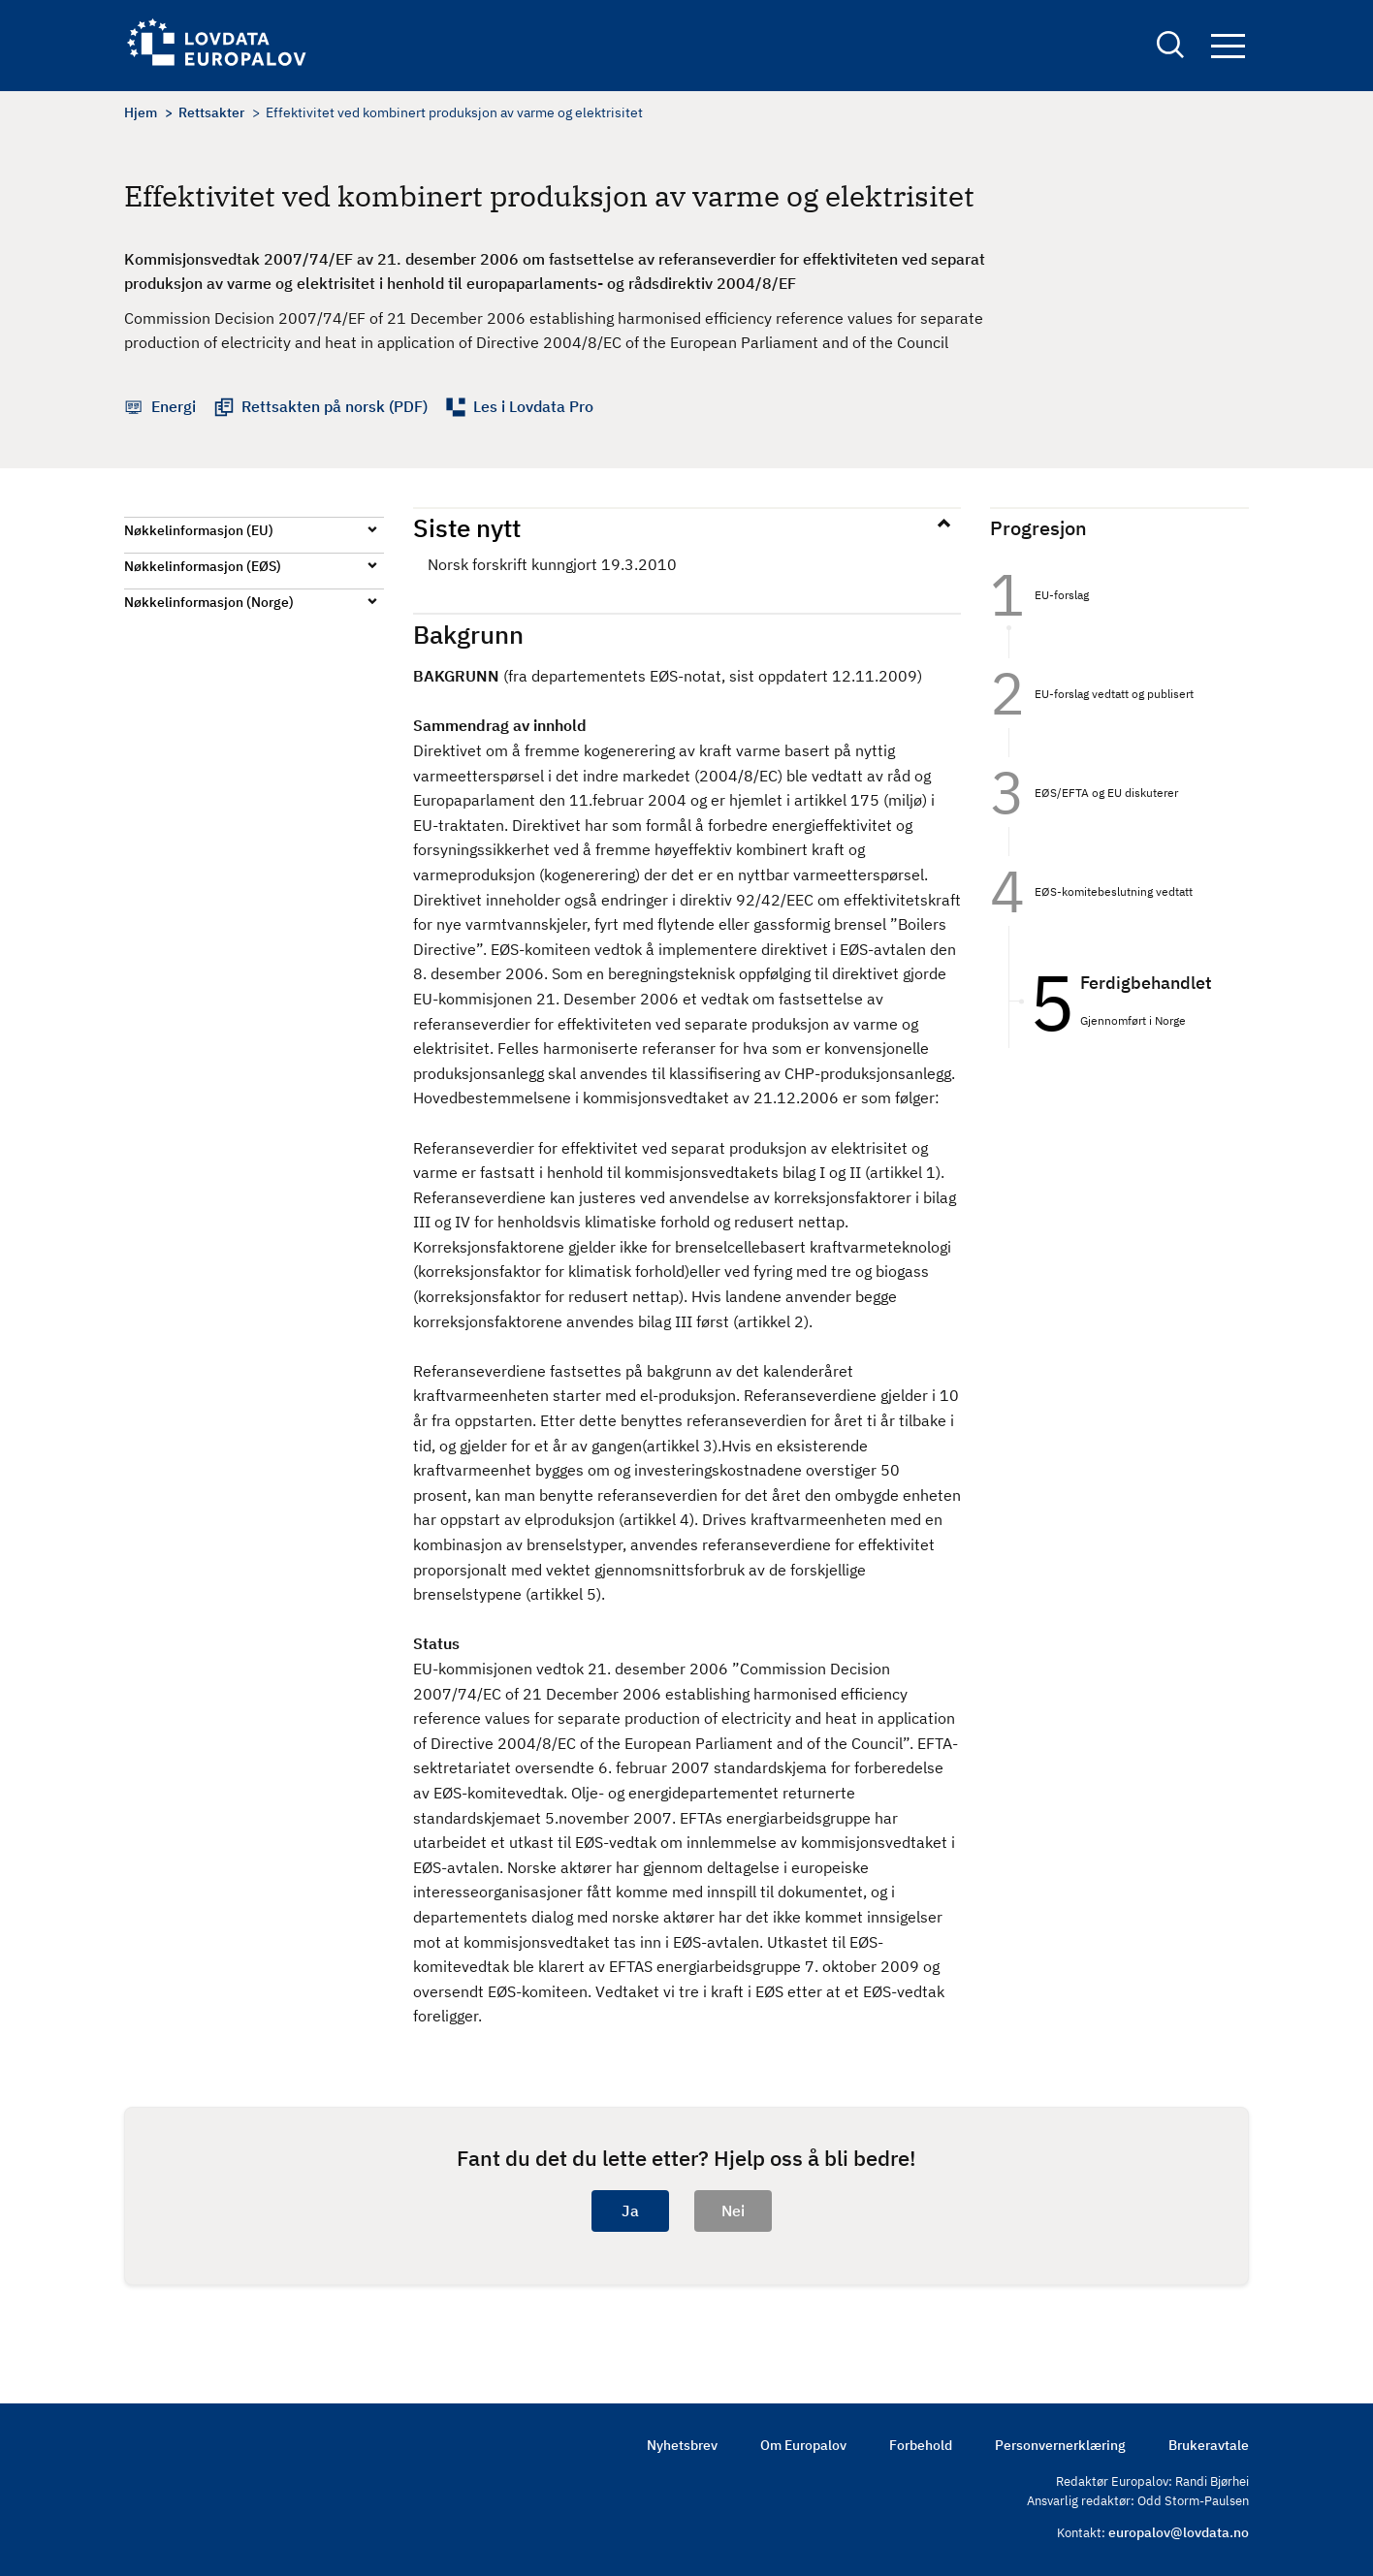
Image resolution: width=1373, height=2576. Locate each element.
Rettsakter (211, 112)
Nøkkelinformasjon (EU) (198, 530)
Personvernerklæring (1060, 2445)
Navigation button (1228, 46)
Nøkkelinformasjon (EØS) (202, 566)
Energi (173, 406)
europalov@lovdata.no (1178, 2532)
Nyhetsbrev (682, 2445)
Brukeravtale (1208, 2445)
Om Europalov (803, 2445)
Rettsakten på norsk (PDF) (334, 406)
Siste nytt (467, 527)
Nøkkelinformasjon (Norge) (209, 602)
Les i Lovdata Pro (533, 406)
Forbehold (920, 2445)
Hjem (140, 112)
